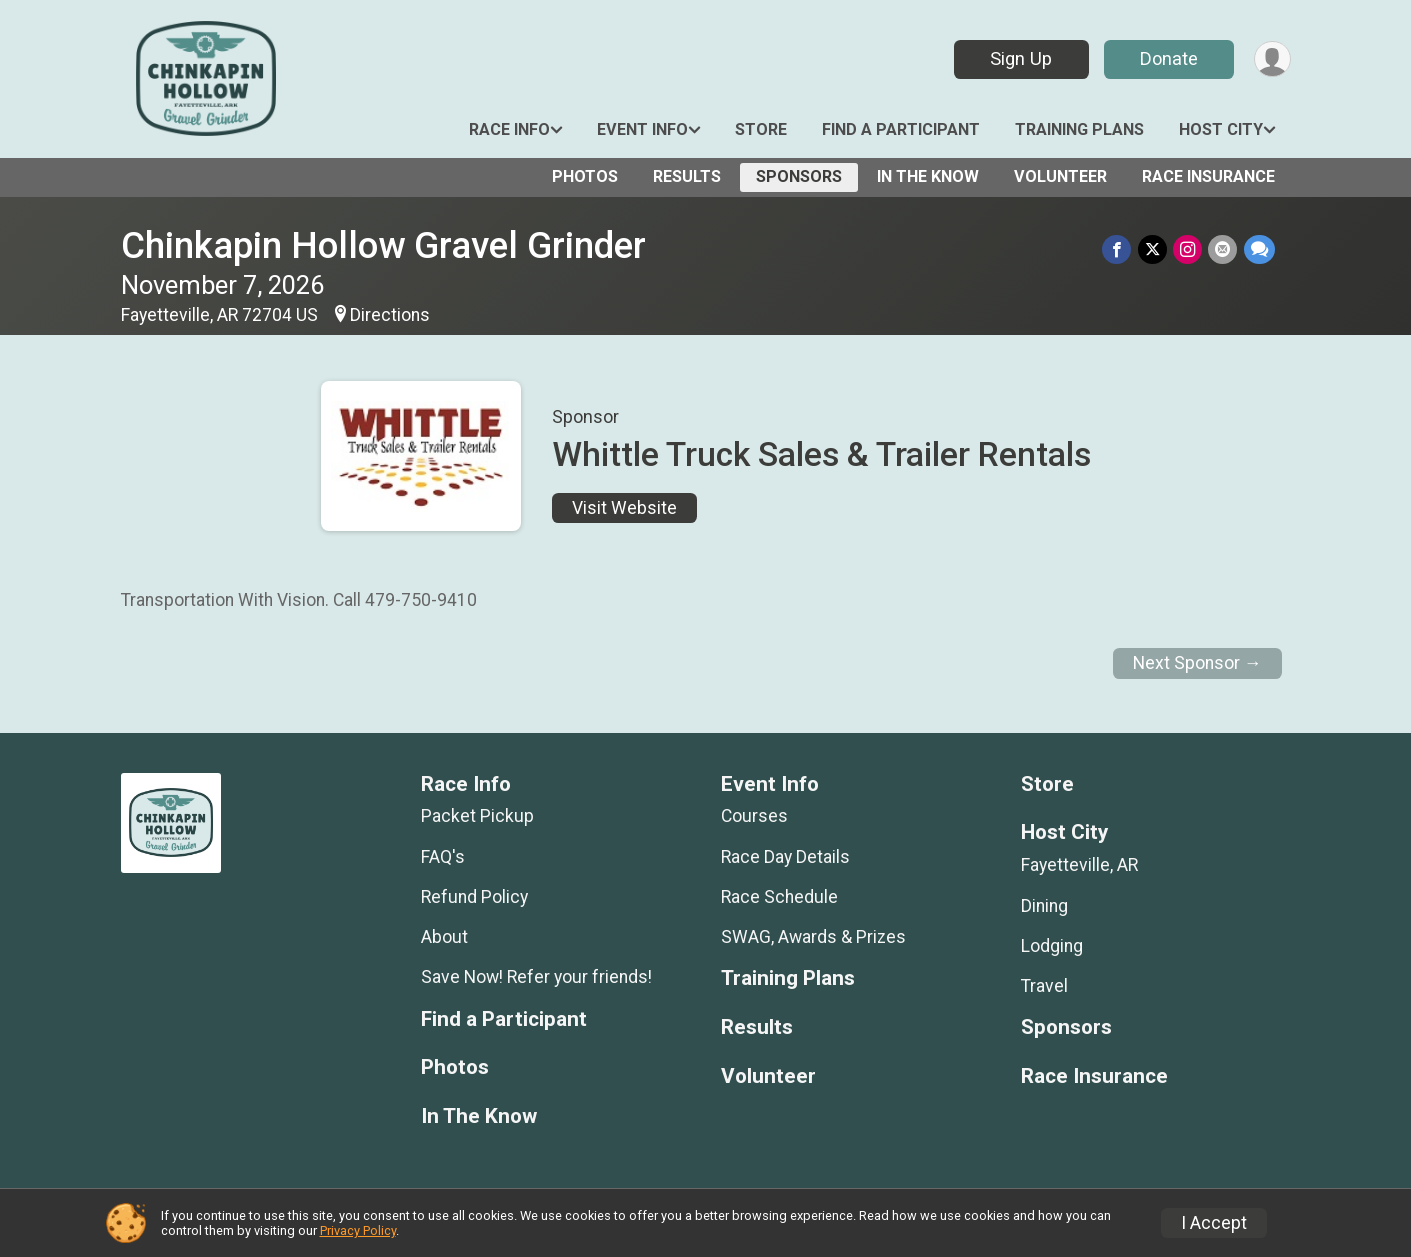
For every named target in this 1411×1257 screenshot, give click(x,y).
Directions (390, 315)
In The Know (928, 176)
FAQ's (443, 857)
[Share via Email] (1223, 249)
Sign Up (1020, 58)
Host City (1221, 129)
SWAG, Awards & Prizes (813, 937)
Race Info (509, 129)
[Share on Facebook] (1118, 249)
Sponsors (799, 176)
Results (687, 176)
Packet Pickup (477, 816)
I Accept (1214, 1223)
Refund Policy (474, 897)
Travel (1044, 986)
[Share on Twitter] (1153, 249)
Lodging (1052, 946)
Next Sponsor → (1197, 663)
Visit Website (624, 508)
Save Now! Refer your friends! (536, 977)
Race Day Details (785, 857)
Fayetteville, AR (1079, 865)
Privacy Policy (358, 1230)
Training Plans (1079, 129)
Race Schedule (779, 897)
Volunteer (1060, 176)
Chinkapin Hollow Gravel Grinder (383, 245)
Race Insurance (1208, 176)
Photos (585, 176)
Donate (1168, 58)
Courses (754, 816)
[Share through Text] (1259, 249)
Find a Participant (901, 129)
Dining (1044, 906)
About (444, 937)
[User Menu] (1272, 59)
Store (761, 129)
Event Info (642, 129)
